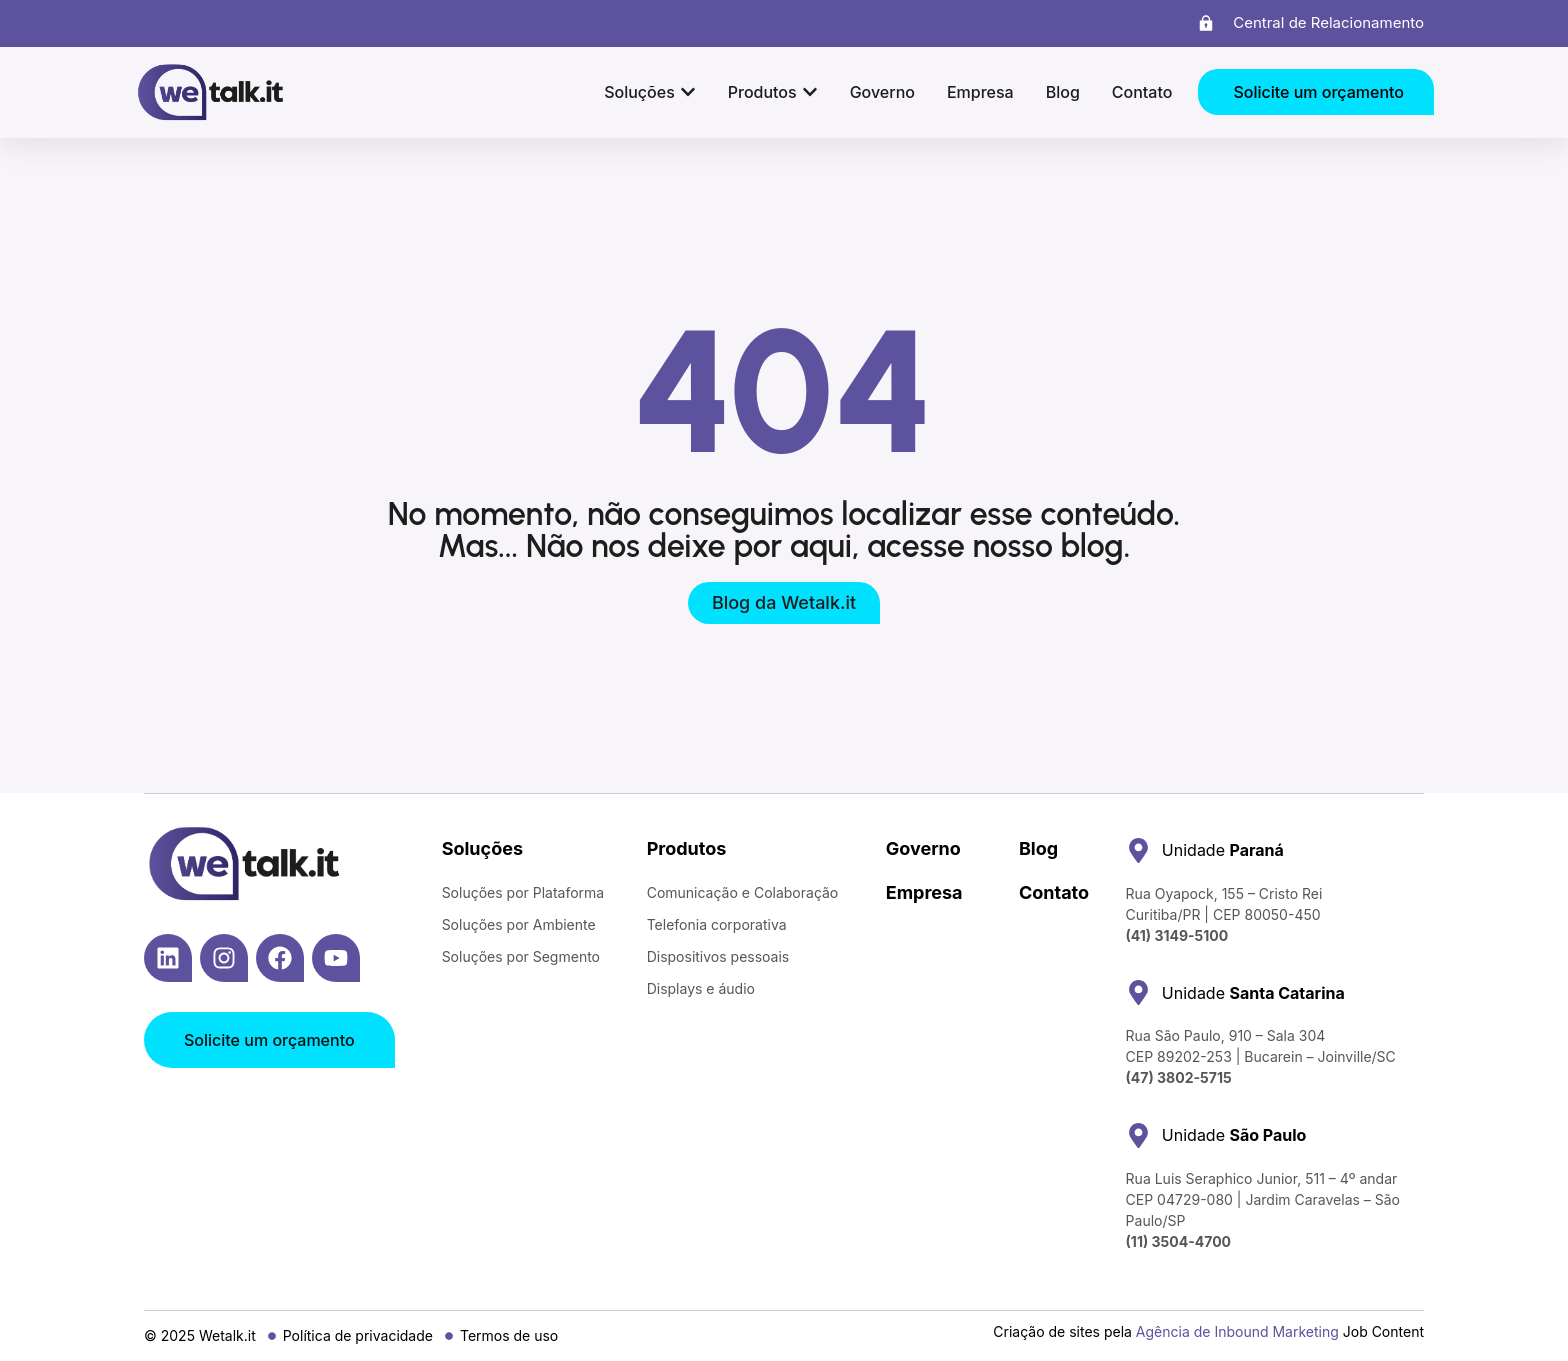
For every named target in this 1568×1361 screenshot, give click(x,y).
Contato (1054, 892)
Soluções (482, 848)
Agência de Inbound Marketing (1237, 1331)
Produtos (687, 848)
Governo (923, 848)
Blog (1038, 848)
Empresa (924, 892)
